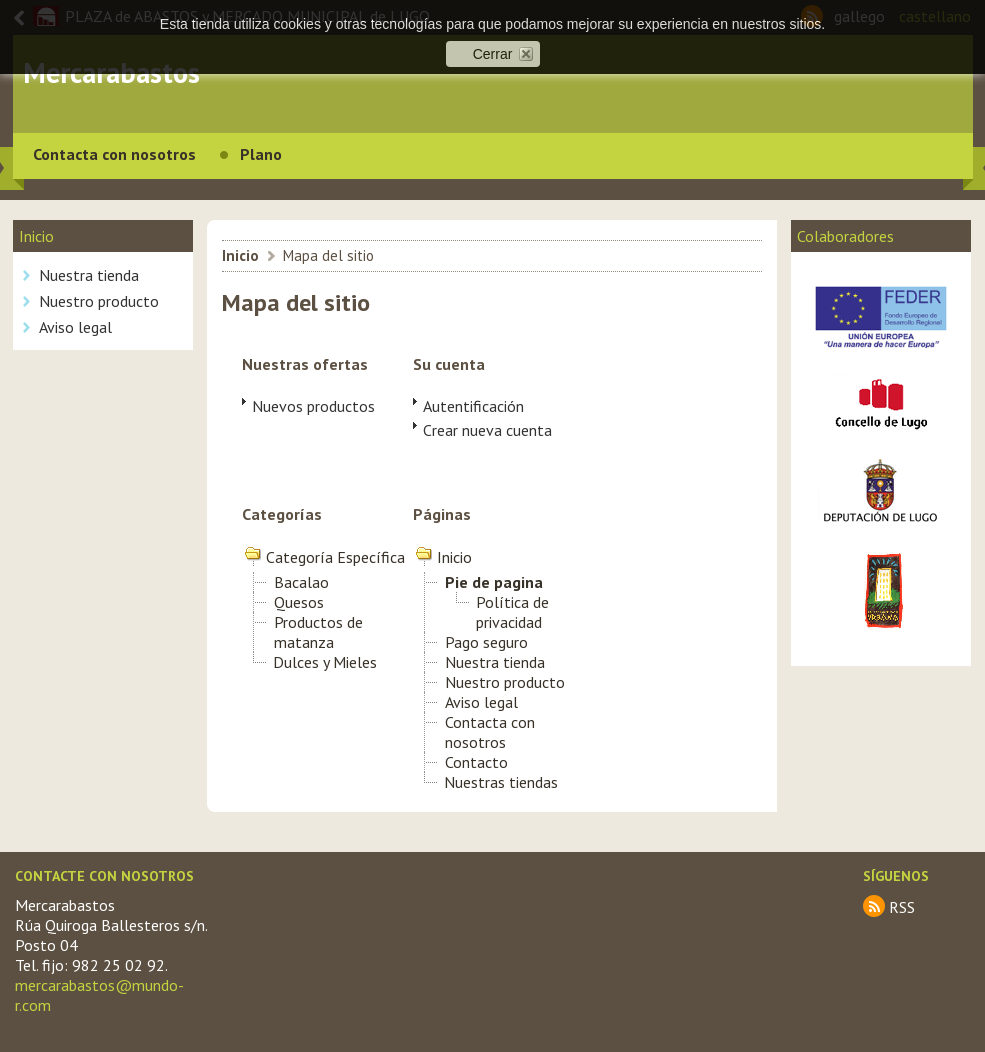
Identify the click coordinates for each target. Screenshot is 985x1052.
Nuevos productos (313, 406)
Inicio (240, 255)
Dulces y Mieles (325, 662)
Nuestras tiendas (501, 782)
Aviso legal (75, 327)
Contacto (476, 762)
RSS (902, 907)
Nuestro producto (99, 301)
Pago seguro (486, 642)
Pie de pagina (494, 582)
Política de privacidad (512, 612)
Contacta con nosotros (114, 154)
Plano (261, 154)
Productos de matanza (318, 632)
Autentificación (473, 406)
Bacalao (301, 582)
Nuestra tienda (89, 275)
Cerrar (493, 54)
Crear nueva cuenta (487, 430)
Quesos (299, 602)
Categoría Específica (335, 557)
